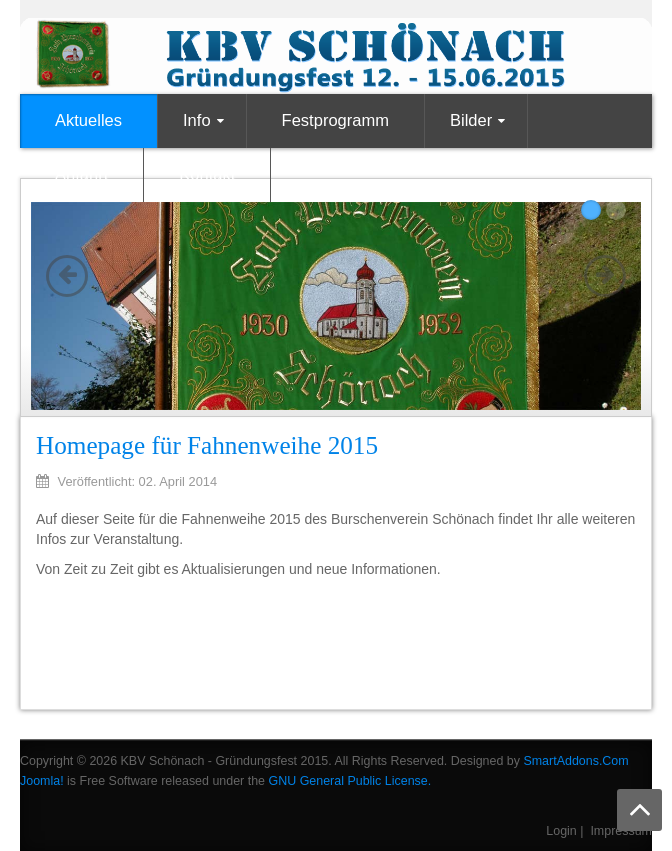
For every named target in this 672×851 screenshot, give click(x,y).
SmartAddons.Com (575, 761)
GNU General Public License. (350, 781)
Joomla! (42, 781)
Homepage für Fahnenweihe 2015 (207, 445)
